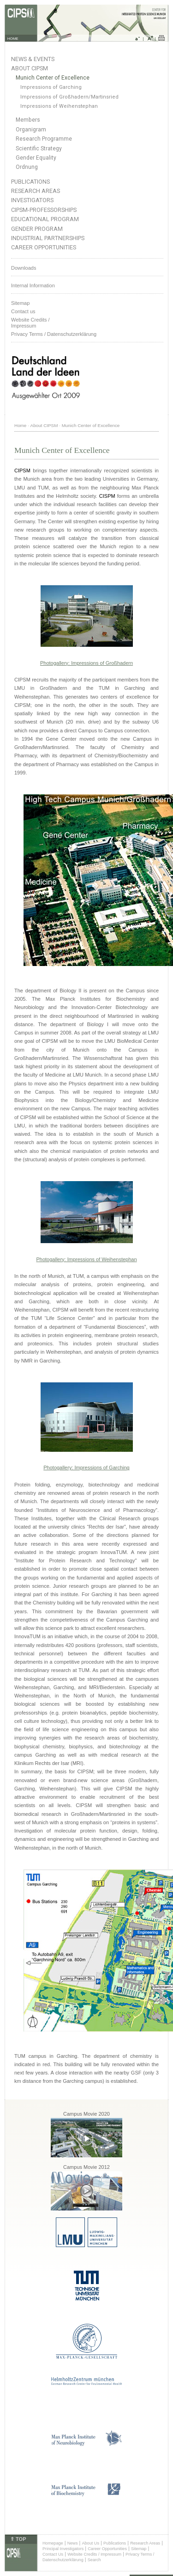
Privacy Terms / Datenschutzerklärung (53, 334)
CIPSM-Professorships (44, 209)
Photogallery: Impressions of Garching (86, 1467)
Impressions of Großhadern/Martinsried (69, 97)
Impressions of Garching (51, 87)
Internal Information (33, 285)
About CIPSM (29, 68)
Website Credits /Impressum (30, 322)
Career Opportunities (43, 247)
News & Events (32, 59)
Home (20, 425)
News (72, 2543)
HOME (12, 39)
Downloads (23, 268)
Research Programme (44, 139)
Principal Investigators (63, 2548)
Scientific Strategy (39, 148)
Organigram (31, 129)
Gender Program (37, 228)
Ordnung (27, 167)
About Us (90, 2543)
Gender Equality (36, 158)
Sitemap (20, 303)
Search (94, 2559)
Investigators (32, 200)
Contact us (23, 311)
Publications (30, 181)
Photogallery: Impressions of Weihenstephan (86, 1259)
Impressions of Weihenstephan (59, 106)
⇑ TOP (18, 2539)
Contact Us (52, 2554)
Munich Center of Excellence (52, 77)
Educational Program (45, 219)
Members (28, 120)
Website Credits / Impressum (94, 2554)
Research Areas (35, 190)
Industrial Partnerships (47, 238)
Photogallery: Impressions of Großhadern (86, 663)
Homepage (52, 2543)
